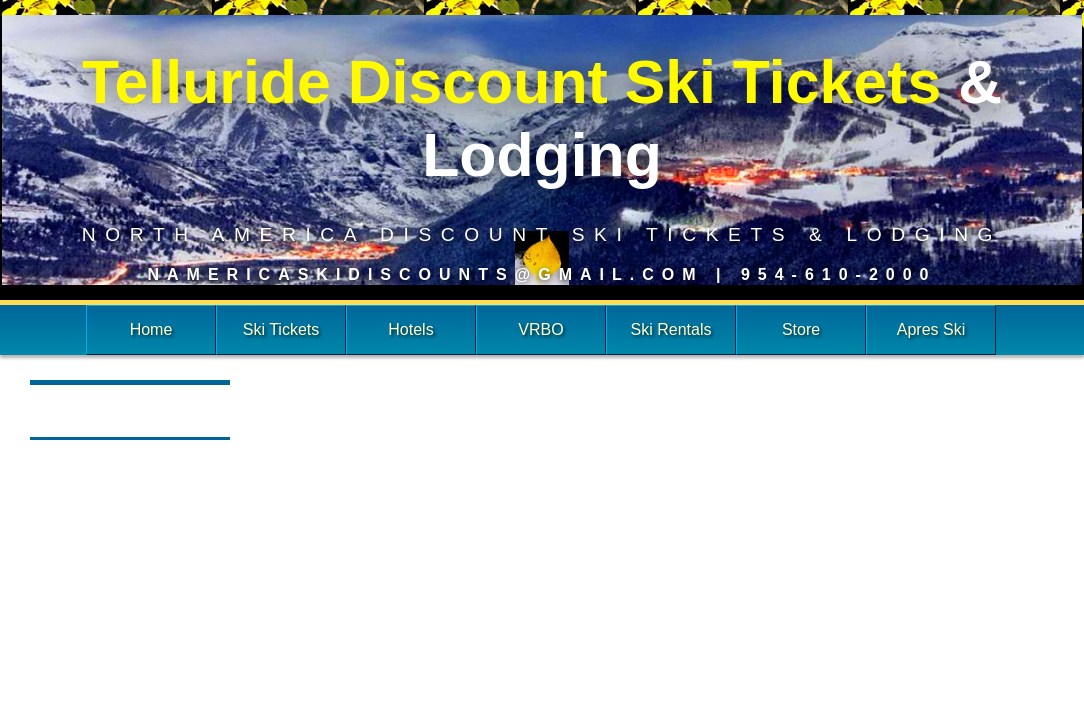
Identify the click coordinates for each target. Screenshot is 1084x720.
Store (801, 329)
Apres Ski (931, 329)
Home (151, 329)
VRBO (540, 329)
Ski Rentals (671, 329)
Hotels (410, 329)
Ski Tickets (281, 329)
